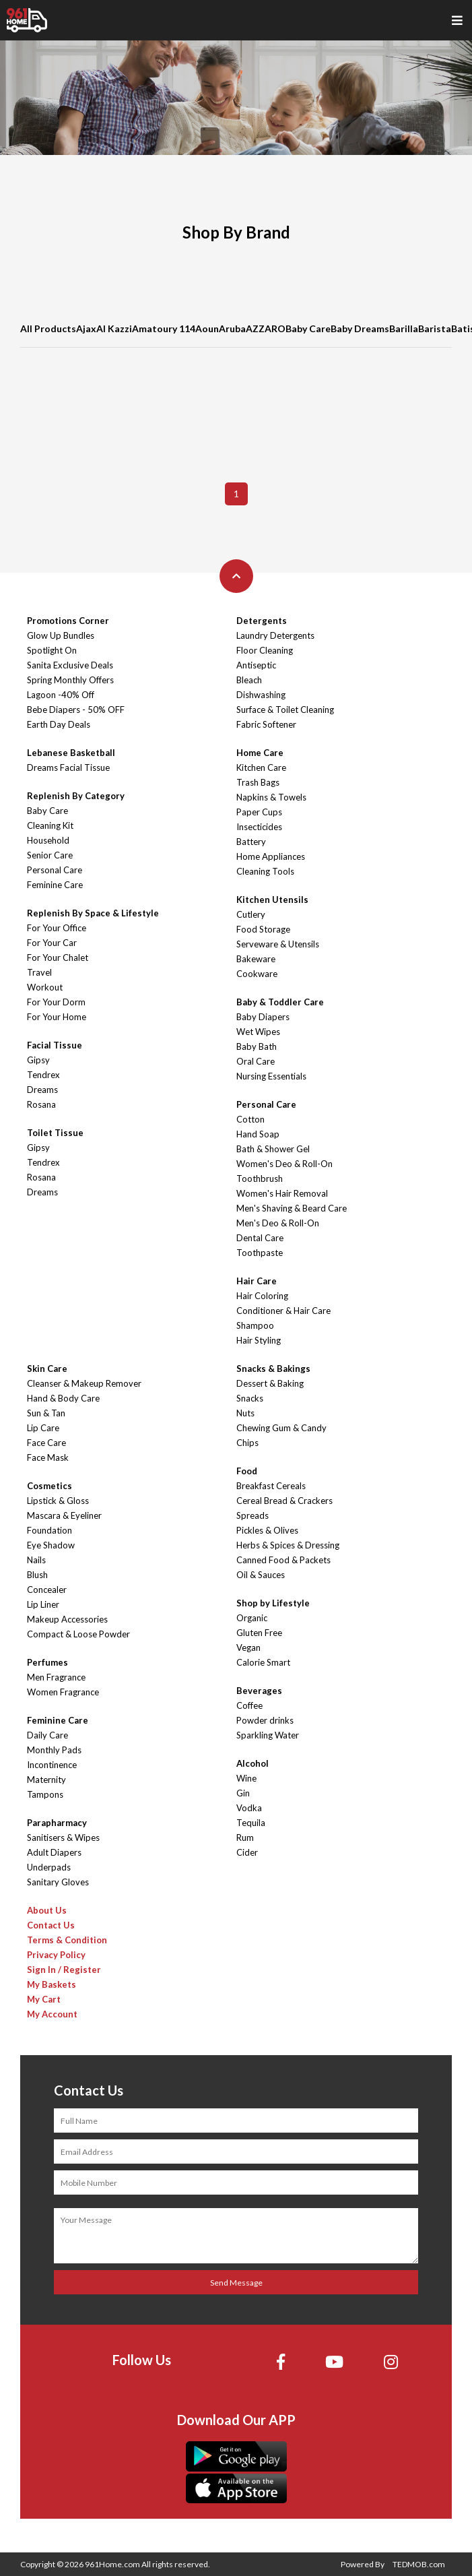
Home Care (259, 752)
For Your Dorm (56, 1002)
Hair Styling (258, 1340)
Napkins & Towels (271, 797)
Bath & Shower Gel (273, 1148)
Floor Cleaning (264, 650)
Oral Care (255, 1061)
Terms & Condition (67, 1940)
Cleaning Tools (265, 871)
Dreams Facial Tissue (68, 767)
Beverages (259, 1690)
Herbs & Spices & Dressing (287, 1545)
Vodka (249, 1807)
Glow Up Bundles (60, 635)
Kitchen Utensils (272, 899)
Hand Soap (257, 1134)
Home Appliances (270, 856)
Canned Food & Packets (283, 1559)
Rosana (41, 1104)
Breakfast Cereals (271, 1485)
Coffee (249, 1705)
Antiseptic (256, 665)
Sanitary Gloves (58, 1882)
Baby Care (308, 328)
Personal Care (54, 870)
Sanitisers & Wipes (63, 1837)
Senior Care (50, 855)
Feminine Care (55, 884)
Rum (245, 1837)
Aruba (232, 328)
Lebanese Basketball (71, 752)
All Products (48, 328)
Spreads (252, 1515)
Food (246, 1471)
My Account (52, 2014)
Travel (39, 972)
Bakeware (255, 958)
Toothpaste (259, 1252)
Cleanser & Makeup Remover (84, 1383)
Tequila (250, 1822)
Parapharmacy (57, 1822)
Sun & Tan (46, 1413)
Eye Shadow (51, 1545)
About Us (47, 1910)
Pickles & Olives (267, 1530)
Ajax (86, 328)
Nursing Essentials (271, 1076)
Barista (434, 328)
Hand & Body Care (63, 1398)
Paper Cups (259, 812)
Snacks (249, 1398)
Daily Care (47, 1735)
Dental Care (259, 1237)
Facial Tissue (54, 1045)
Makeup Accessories (67, 1619)
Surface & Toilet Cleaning (285, 709)
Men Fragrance (56, 1677)
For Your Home (56, 1016)
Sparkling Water (267, 1735)
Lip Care (43, 1427)
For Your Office (56, 927)
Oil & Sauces (260, 1574)
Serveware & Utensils (277, 944)
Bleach (249, 679)
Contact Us (51, 1925)
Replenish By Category (76, 795)
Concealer (47, 1589)
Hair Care (256, 1281)
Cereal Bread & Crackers (284, 1500)
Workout (45, 987)
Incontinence (52, 1764)
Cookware (256, 973)
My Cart (44, 1999)
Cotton (250, 1119)
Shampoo (255, 1325)
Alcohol (252, 1763)
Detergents (261, 620)
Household (48, 840)
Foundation (49, 1530)
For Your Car (52, 942)
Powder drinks (265, 1720)
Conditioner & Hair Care (283, 1310)
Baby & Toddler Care (280, 1002)
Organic (251, 1617)
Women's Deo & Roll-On (284, 1163)
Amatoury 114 (163, 328)
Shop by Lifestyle (273, 1603)
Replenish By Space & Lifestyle (93, 913)
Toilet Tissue (55, 1132)
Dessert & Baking (270, 1383)
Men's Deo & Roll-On (277, 1223)
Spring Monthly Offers (70, 679)
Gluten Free (259, 1632)
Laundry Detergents (275, 635)
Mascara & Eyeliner (64, 1515)
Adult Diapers (54, 1852)
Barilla (403, 328)
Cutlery (250, 914)
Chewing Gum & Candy (281, 1427)
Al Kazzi (114, 328)
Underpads (49, 1867)
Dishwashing (260, 694)
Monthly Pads (54, 1750)
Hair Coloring (262, 1295)
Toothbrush (259, 1178)
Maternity (46, 1779)
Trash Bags (257, 782)
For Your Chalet (57, 957)
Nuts (245, 1413)
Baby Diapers (263, 1016)
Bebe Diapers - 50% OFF (76, 709)
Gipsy (38, 1060)
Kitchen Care (261, 767)
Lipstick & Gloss (58, 1500)
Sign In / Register (64, 1969)
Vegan (248, 1647)
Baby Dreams (360, 328)
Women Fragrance (63, 1692)
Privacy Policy (56, 1954)
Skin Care (47, 1368)
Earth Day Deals (58, 724)
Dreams (42, 1089)
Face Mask (48, 1457)
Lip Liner (43, 1604)
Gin (243, 1793)
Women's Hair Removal (282, 1193)
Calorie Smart (263, 1662)
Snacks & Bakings (273, 1368)
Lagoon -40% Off (60, 694)
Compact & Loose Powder (78, 1634)
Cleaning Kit (50, 825)
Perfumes (47, 1662)
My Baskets (51, 1984)
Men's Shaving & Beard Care (291, 1208)
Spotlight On (52, 650)
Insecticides (259, 826)
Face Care (46, 1442)
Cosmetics (49, 1485)
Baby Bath (256, 1046)
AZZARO (265, 328)
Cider (247, 1852)
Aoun (207, 328)
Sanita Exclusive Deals (70, 665)
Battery (251, 841)
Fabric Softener (266, 724)
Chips (247, 1442)
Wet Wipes (258, 1031)
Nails (36, 1559)
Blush (37, 1574)
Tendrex (43, 1074)
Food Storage (263, 929)
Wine (246, 1778)
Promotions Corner (68, 620)
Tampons (45, 1794)
